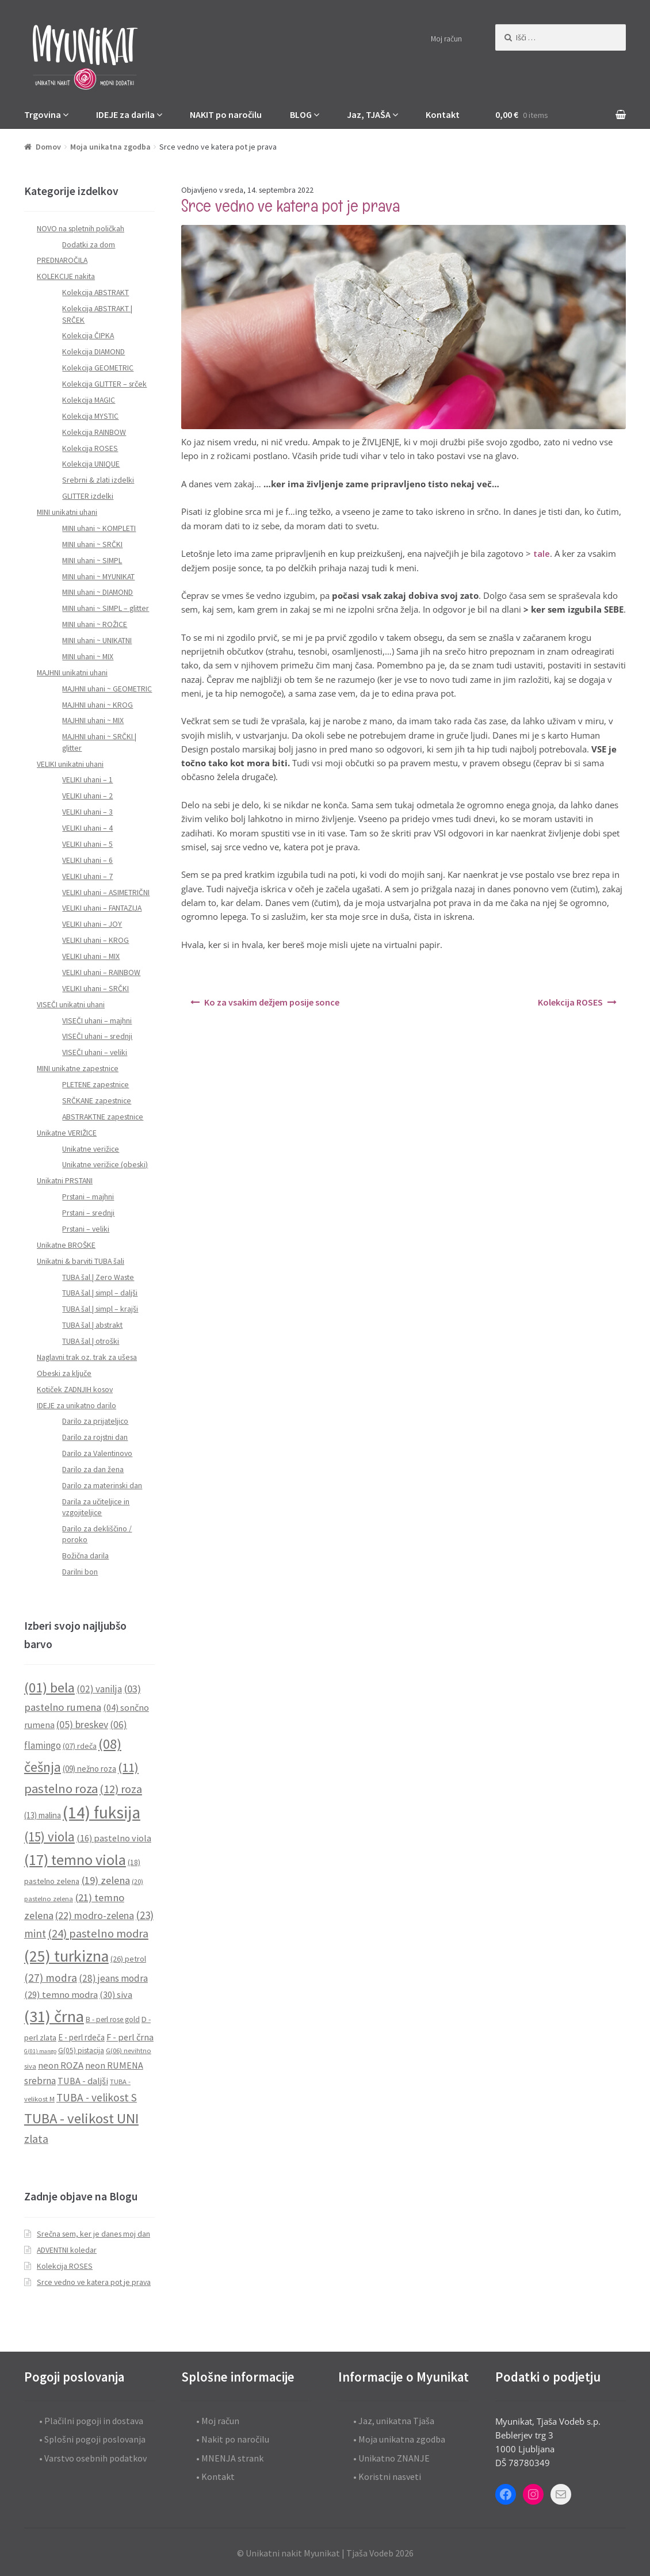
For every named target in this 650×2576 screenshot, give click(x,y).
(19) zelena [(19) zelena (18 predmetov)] (105, 1880)
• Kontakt (215, 2476)
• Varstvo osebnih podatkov (93, 2458)
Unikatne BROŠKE (66, 1245)
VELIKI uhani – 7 (87, 876)
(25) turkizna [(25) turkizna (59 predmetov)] (66, 1956)
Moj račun (446, 39)
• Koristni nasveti (387, 2476)
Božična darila (85, 1556)
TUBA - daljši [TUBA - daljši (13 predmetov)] (83, 2080)
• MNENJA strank (229, 2458)
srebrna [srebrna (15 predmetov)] (40, 2080)
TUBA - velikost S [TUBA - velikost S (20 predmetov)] (96, 2097)
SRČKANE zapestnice (96, 1101)
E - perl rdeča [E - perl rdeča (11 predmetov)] (81, 2037)
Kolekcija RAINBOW (94, 432)
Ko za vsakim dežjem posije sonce (271, 1002)
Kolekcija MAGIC (88, 400)
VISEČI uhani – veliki (94, 1052)
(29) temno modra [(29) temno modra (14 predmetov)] (61, 1995)
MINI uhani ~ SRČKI (92, 544)
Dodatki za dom (88, 245)
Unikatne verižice (90, 1149)
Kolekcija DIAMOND (93, 352)
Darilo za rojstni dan (95, 1437)
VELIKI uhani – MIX (91, 956)
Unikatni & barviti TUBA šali (80, 1261)
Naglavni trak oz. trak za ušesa (87, 1357)
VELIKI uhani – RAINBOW (101, 972)
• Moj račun (217, 2420)
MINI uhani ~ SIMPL (92, 560)
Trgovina (42, 114)
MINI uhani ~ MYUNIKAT (98, 577)
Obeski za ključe (64, 1373)
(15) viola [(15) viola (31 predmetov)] (49, 1837)
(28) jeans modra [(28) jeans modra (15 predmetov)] (113, 1978)
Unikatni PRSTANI (65, 1181)
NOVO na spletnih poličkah (80, 229)
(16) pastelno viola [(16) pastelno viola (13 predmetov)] (114, 1838)
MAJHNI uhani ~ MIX (93, 720)
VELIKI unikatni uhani (70, 764)
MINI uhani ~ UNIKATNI (97, 640)
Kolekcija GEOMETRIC (97, 368)
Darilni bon (80, 1572)
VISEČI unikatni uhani (71, 1005)
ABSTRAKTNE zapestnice (102, 1117)
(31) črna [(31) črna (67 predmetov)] (54, 2016)
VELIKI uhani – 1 (87, 780)
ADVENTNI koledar (67, 2250)
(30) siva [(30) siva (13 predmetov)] (116, 1994)
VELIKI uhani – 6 (87, 860)
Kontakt (443, 114)
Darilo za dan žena (93, 1469)
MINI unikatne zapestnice (77, 1068)
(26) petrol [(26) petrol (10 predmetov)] (128, 1959)
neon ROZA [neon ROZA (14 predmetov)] (60, 2065)
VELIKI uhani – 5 (87, 844)
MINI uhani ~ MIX (87, 657)
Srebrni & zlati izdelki (98, 480)
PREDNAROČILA (62, 260)
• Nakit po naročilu (232, 2439)
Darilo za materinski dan (102, 1485)
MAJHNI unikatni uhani (72, 673)
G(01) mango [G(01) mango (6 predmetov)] (40, 2051)
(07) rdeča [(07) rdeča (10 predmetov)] (80, 1746)
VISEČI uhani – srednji (97, 1036)
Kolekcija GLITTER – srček (104, 384)
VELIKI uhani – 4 (87, 828)
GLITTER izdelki (87, 496)
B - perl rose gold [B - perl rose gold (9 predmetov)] (113, 2019)
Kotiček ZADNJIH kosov (75, 1389)
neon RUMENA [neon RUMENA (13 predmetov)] (114, 2065)
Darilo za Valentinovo (97, 1453)
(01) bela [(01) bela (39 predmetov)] (49, 1687)
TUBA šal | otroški (90, 1341)
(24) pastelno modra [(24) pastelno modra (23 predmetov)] (98, 1933)
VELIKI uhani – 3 (87, 812)
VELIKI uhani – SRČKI (95, 988)
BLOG (301, 114)
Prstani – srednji (88, 1213)
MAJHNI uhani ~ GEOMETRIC (107, 689)
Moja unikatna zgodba (110, 147)
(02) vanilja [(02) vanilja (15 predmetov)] (99, 1689)
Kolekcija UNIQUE (91, 464)
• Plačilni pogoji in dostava (91, 2420)
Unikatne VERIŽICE (67, 1133)
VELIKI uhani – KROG (95, 940)
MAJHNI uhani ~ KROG (97, 705)
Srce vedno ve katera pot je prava (94, 2282)
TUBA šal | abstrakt (92, 1325)
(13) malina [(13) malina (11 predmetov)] (42, 1815)
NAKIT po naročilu (226, 114)
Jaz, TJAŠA (369, 114)
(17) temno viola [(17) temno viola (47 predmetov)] (75, 1859)
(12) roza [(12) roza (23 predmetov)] (121, 1789)
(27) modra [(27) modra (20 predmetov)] (50, 1978)
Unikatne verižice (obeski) (105, 1164)
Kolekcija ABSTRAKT (95, 292)
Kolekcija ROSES (570, 1002)
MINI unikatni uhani (67, 512)
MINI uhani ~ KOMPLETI (99, 528)
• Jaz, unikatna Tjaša (393, 2420)
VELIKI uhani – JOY (92, 924)
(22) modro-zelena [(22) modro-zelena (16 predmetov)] (94, 1915)
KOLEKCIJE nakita (66, 276)
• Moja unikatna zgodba (399, 2439)
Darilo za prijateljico (95, 1421)
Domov (48, 147)
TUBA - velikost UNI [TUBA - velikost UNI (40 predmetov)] (81, 2118)
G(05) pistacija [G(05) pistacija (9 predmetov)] (81, 2050)
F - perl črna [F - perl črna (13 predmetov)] (130, 2037)
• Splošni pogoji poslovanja (92, 2439)
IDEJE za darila (125, 114)
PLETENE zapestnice (95, 1085)
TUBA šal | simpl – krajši (100, 1309)
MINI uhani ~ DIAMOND (97, 592)
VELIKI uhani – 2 (87, 796)
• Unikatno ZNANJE (391, 2458)
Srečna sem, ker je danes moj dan (93, 2234)
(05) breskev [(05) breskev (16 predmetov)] (82, 1724)
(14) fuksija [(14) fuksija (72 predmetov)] (101, 1812)
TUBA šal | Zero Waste (98, 1277)
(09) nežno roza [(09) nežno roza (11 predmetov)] (89, 1768)
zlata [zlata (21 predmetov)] (36, 2139)
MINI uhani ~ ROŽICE (94, 624)
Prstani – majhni (88, 1197)
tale (541, 553)
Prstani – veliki (85, 1229)
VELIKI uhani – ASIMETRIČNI (106, 892)
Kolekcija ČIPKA (88, 336)
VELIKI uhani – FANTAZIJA (102, 908)
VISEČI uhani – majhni (97, 1021)
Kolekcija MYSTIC (90, 416)
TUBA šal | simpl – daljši (99, 1293)
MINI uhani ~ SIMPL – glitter (105, 608)
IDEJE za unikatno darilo (76, 1406)
